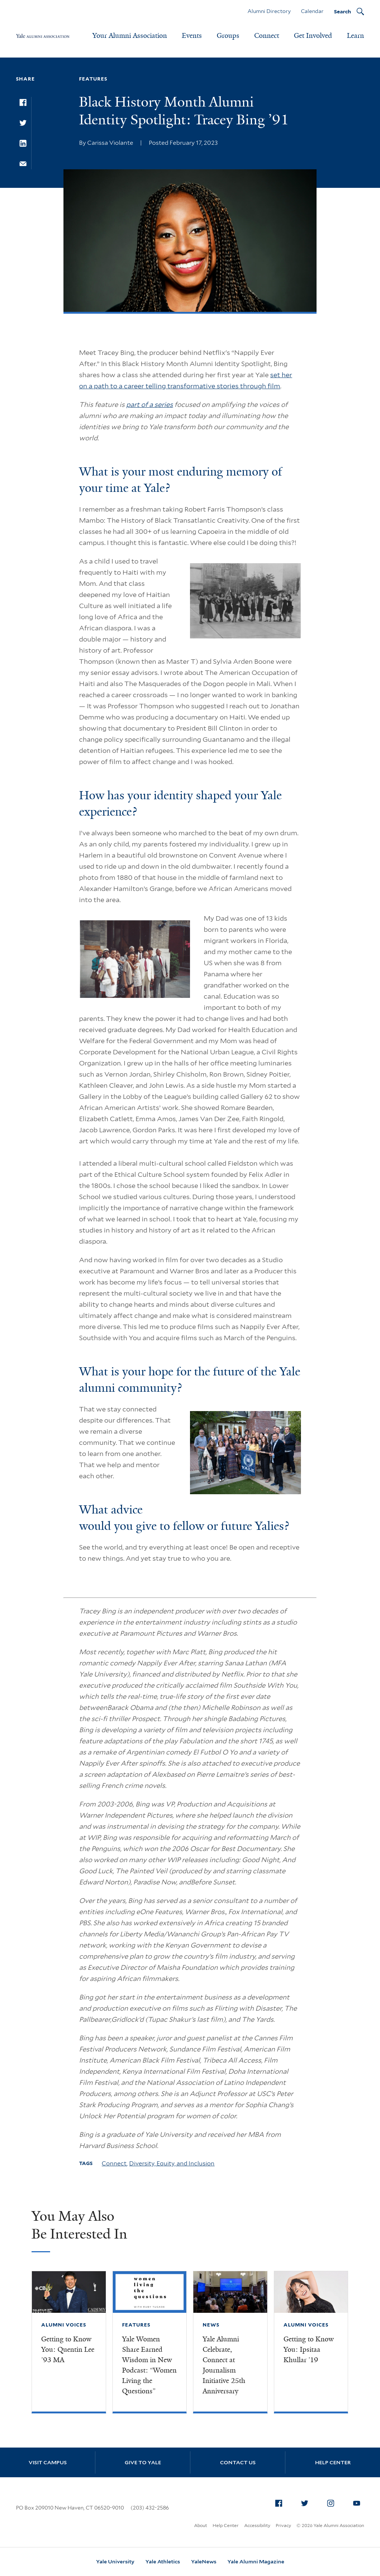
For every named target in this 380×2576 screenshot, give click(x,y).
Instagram (332, 2502)
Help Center (333, 2462)
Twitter (306, 2502)
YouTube (358, 2502)
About (200, 2525)
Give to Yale (143, 2462)
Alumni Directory (269, 11)
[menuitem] (278, 2503)
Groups (228, 35)
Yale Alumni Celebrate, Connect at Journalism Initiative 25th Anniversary (224, 2365)
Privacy (283, 2525)
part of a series (149, 404)
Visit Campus (48, 2462)
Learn (355, 35)
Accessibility (257, 2525)
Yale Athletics (162, 2561)
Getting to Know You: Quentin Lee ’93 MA (67, 2349)
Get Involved (313, 35)
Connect (266, 35)
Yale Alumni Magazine (255, 2561)
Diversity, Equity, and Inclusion (171, 2163)
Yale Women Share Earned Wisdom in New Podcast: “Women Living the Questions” (149, 2365)
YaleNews (203, 2561)
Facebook (280, 2502)
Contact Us (238, 2462)
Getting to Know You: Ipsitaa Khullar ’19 (309, 2349)
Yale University (115, 2561)
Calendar (312, 11)
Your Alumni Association (129, 35)
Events (192, 35)
